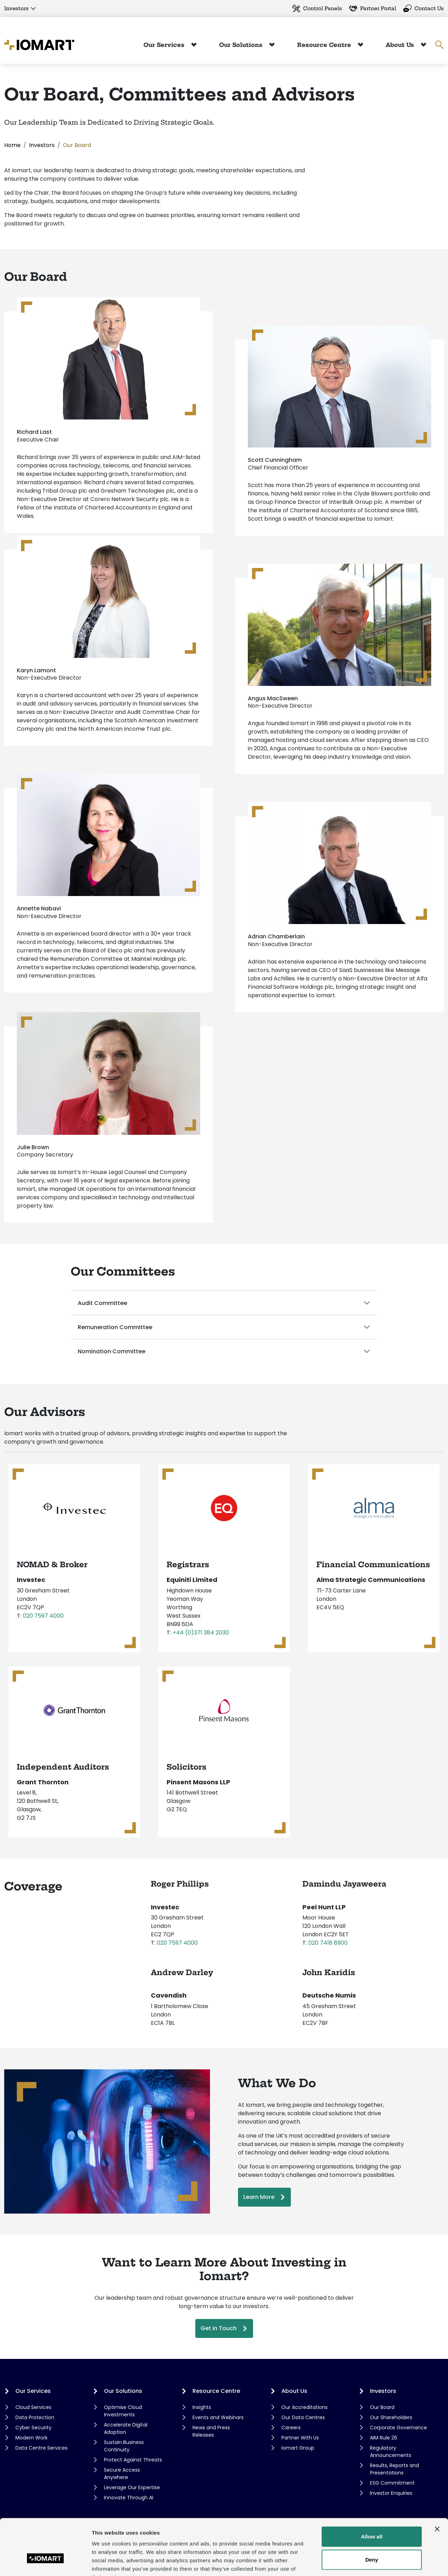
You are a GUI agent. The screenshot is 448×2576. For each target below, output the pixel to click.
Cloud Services (33, 2407)
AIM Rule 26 (383, 2437)
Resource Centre (325, 44)
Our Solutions (241, 44)
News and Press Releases (211, 2431)
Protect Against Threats (133, 2459)
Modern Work (31, 2437)
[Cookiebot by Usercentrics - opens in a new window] (45, 2562)
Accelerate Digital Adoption (125, 2428)
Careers (291, 2427)
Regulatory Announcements (390, 2451)
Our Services (165, 44)
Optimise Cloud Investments (123, 2411)
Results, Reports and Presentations (394, 2469)
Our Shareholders (391, 2417)
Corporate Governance (398, 2427)
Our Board (382, 2407)
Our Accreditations (304, 2407)
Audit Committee (102, 1303)
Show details (367, 2562)
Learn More (258, 2197)
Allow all (372, 2493)
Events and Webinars (218, 2417)
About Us (401, 44)
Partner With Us (300, 2437)
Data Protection (34, 2417)
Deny (371, 2516)
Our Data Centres (303, 2417)
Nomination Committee (111, 1351)
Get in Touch (219, 2328)
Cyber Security (33, 2427)
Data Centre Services (41, 2447)
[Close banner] (437, 2485)
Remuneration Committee (115, 1327)
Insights (201, 2407)
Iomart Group (297, 2447)
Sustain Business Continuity (124, 2446)
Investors (16, 8)
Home (12, 145)
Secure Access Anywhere (122, 2473)
